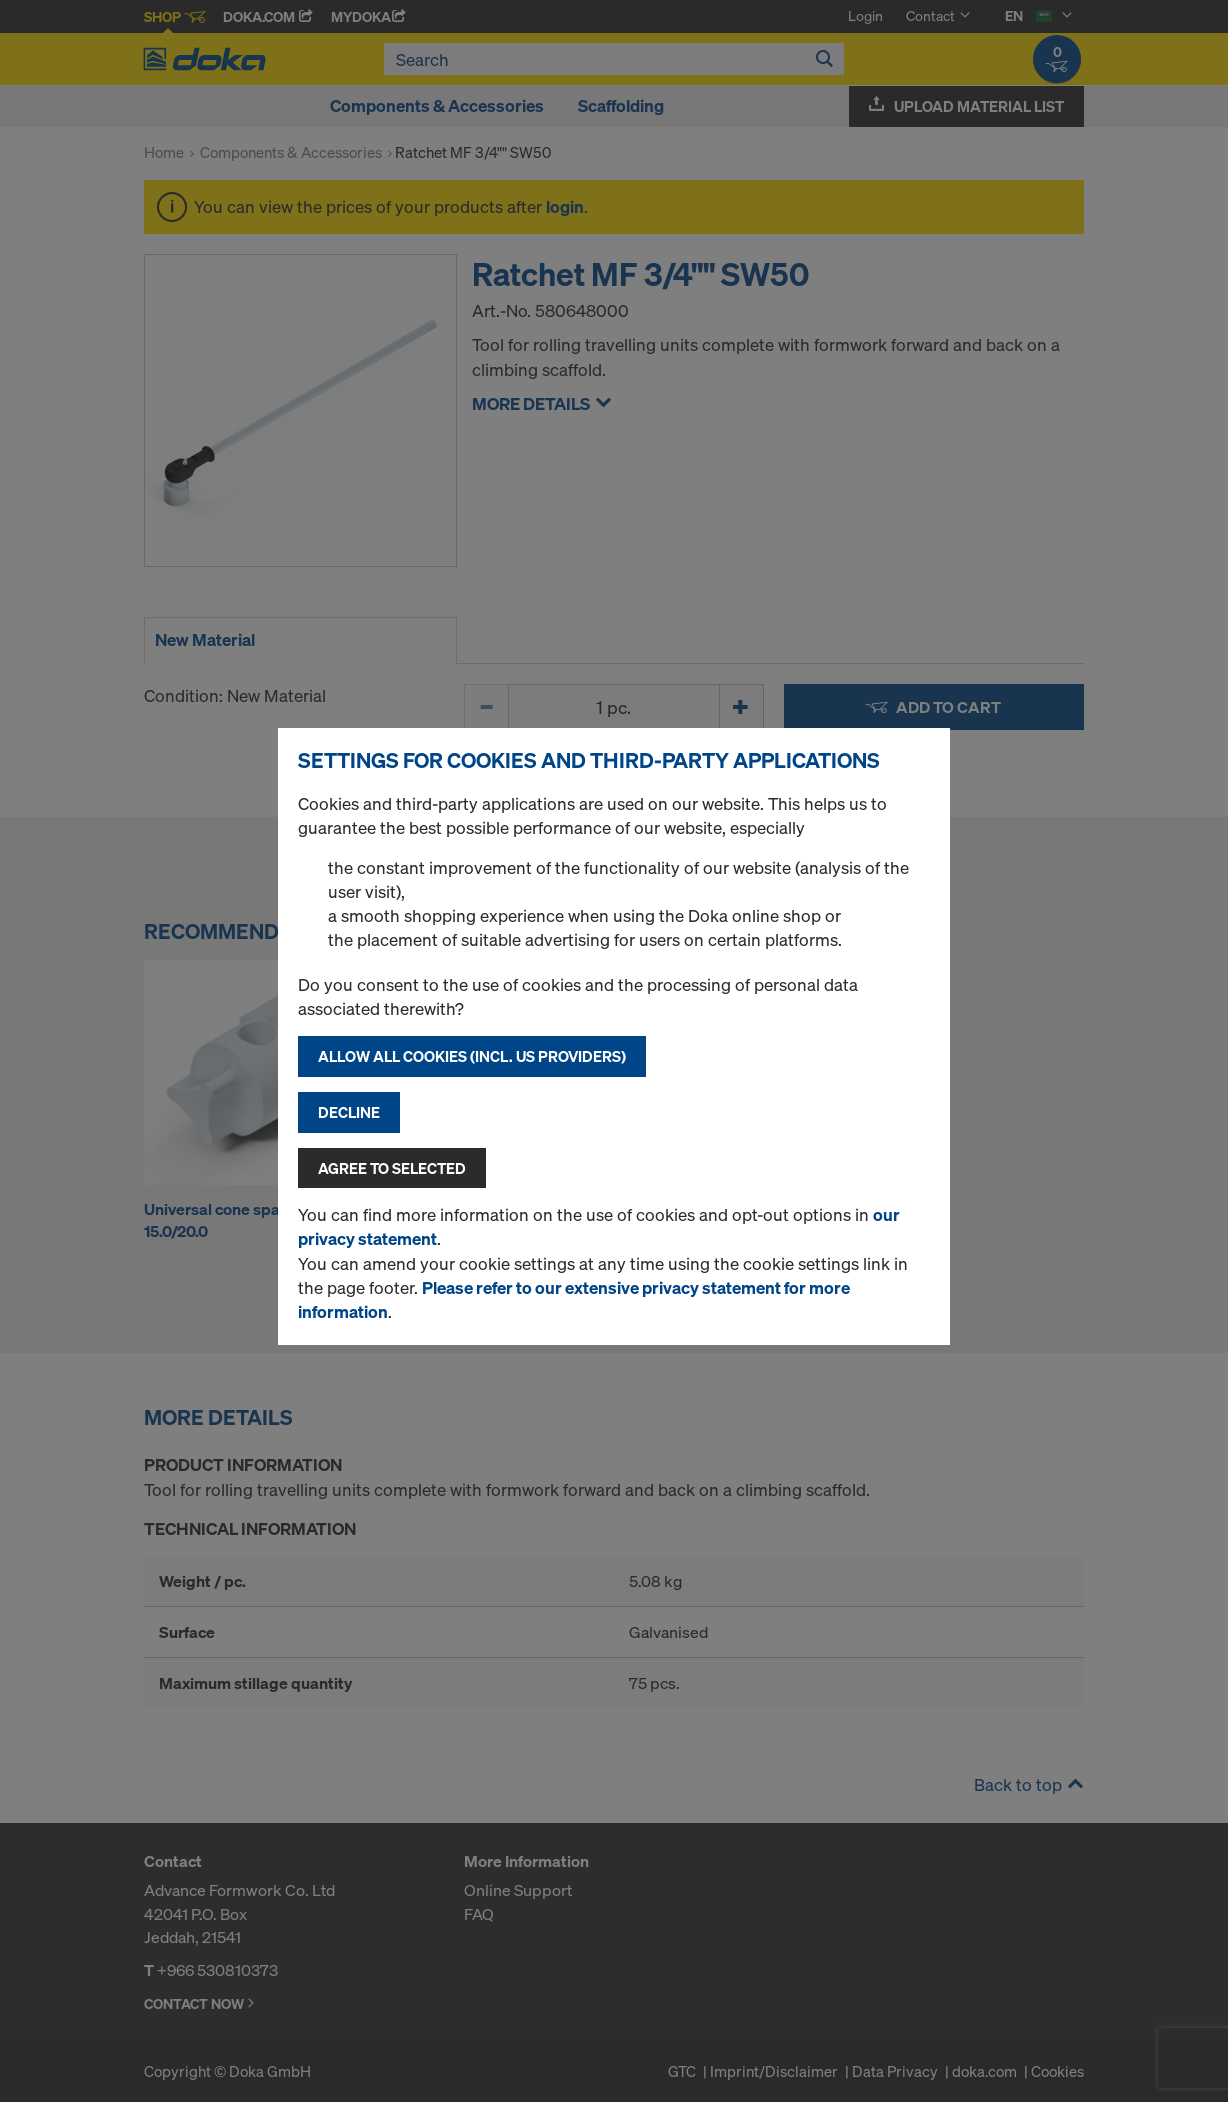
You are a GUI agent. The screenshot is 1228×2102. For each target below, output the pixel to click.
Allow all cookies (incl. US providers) (472, 1056)
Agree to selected (392, 1168)
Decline (349, 1112)
